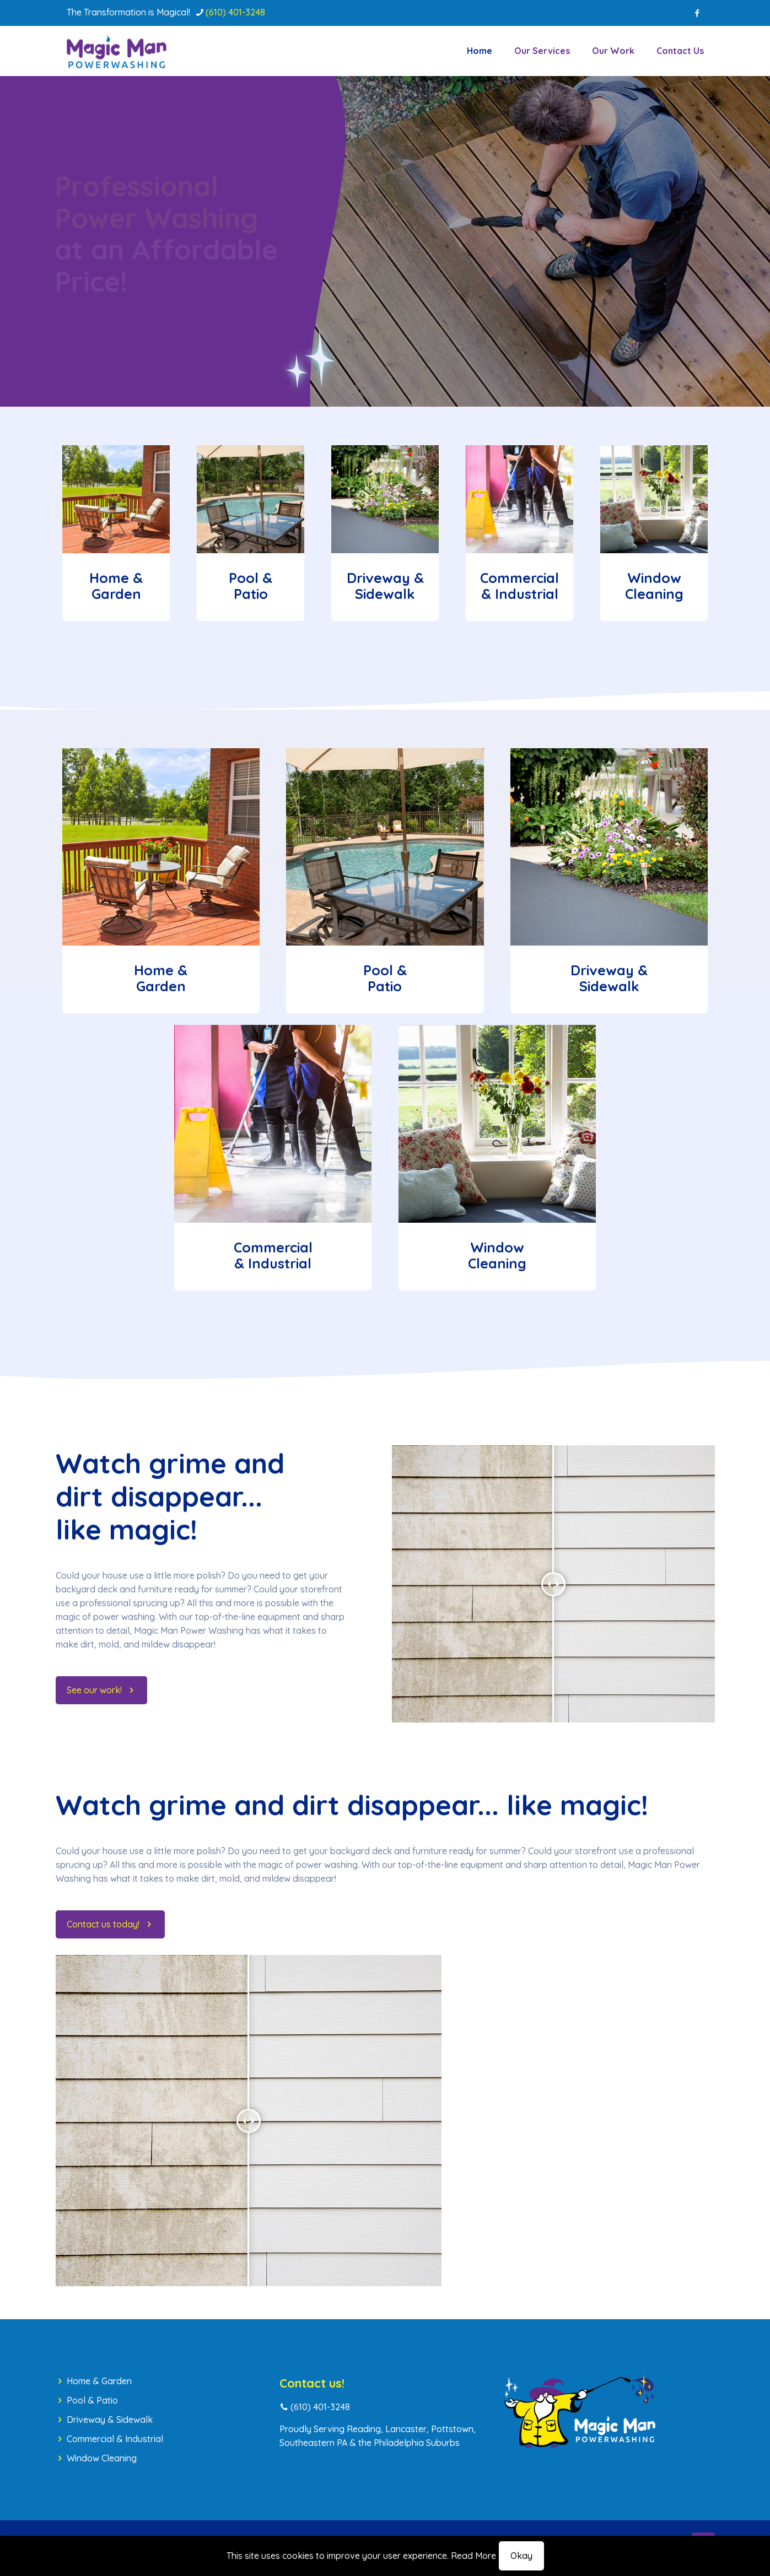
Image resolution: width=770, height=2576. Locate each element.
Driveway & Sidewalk (110, 2419)
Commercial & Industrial (115, 2438)
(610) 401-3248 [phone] (235, 12)
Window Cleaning (102, 2458)
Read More (473, 2555)
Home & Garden (99, 2380)
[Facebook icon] (697, 13)
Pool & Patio (92, 2400)
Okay (521, 2555)
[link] (116, 499)
